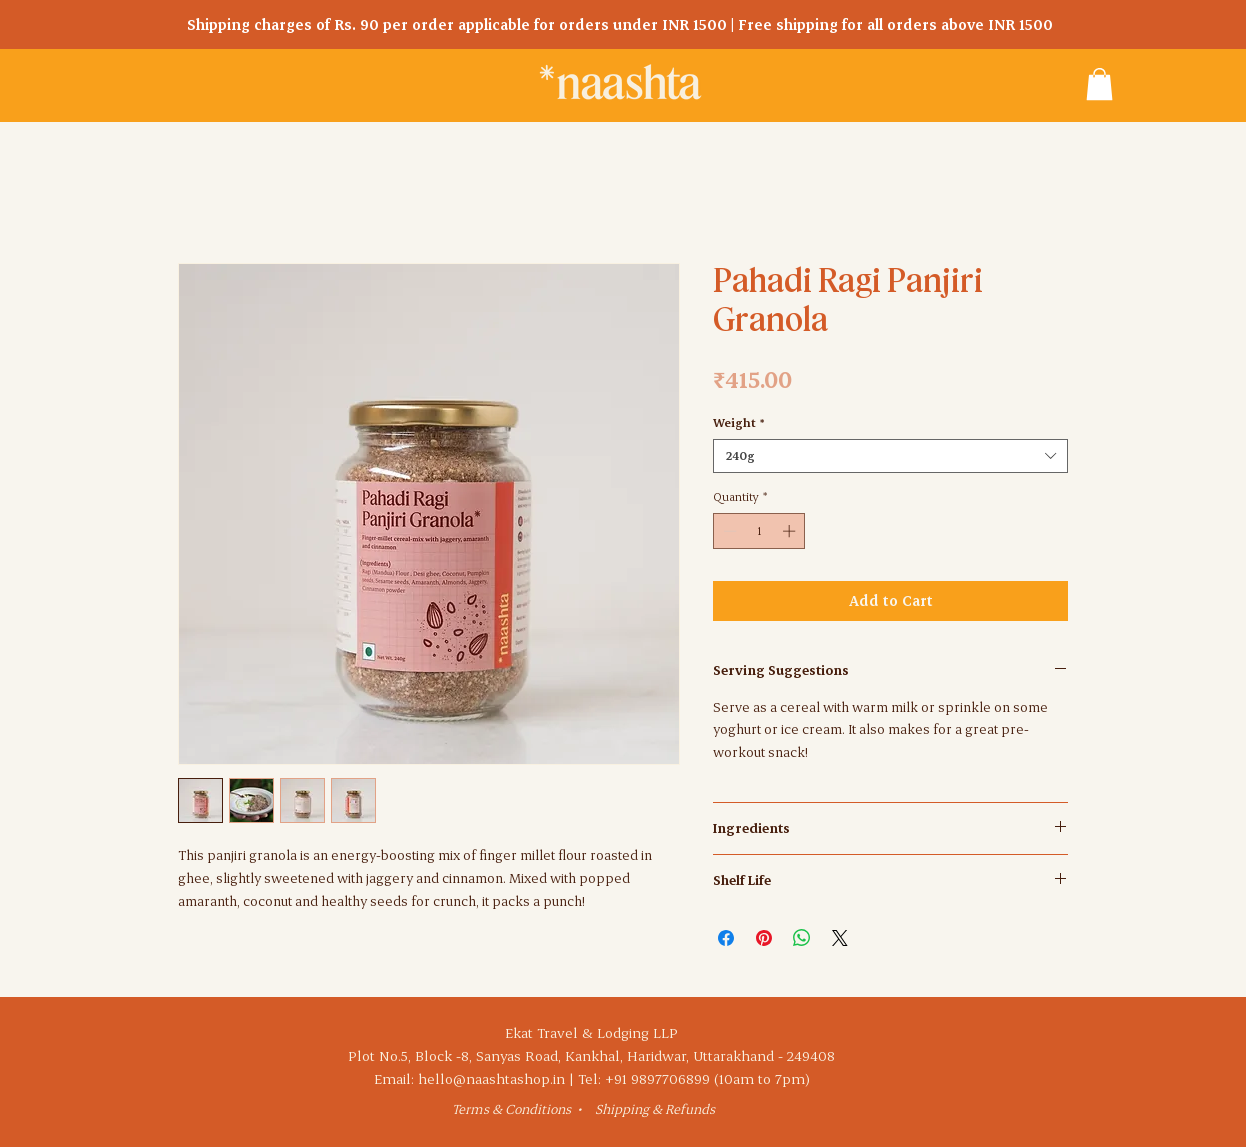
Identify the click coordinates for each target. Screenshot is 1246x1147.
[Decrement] (728, 531)
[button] (1099, 84)
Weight (738, 422)
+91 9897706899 (657, 1078)
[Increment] (791, 531)
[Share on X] (840, 938)
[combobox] (890, 456)
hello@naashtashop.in (491, 1078)
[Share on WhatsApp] (802, 938)
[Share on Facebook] (726, 938)
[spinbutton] (759, 531)
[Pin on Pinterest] (764, 938)
